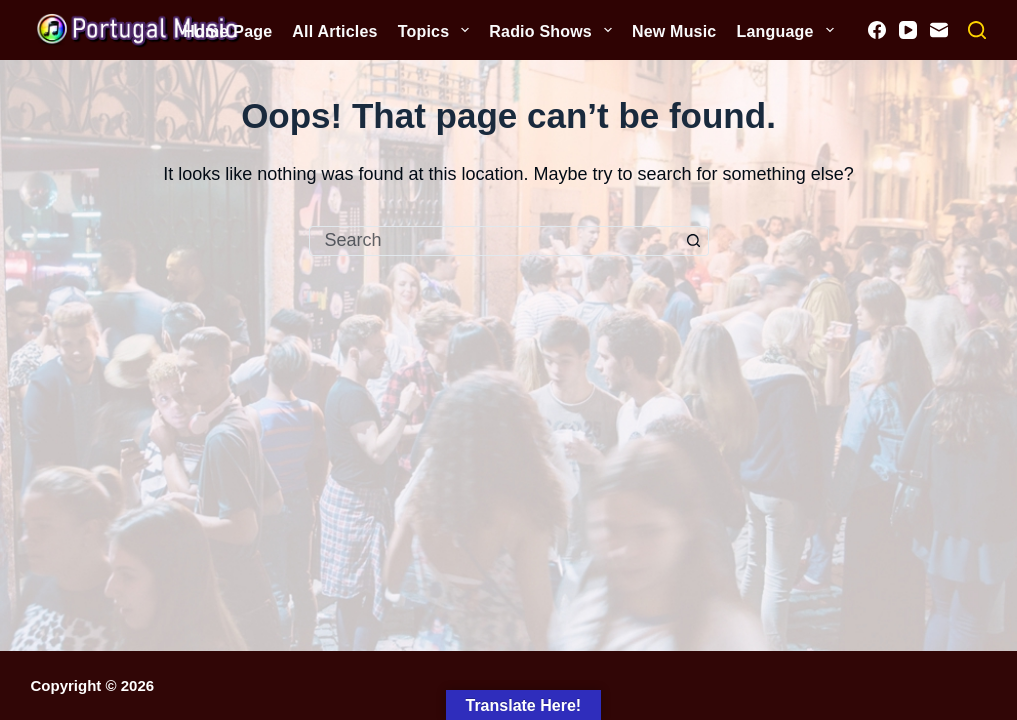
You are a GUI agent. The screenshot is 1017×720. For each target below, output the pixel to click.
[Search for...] (494, 241)
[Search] (977, 30)
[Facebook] (877, 30)
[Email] (939, 30)
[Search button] (694, 241)
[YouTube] (908, 30)
